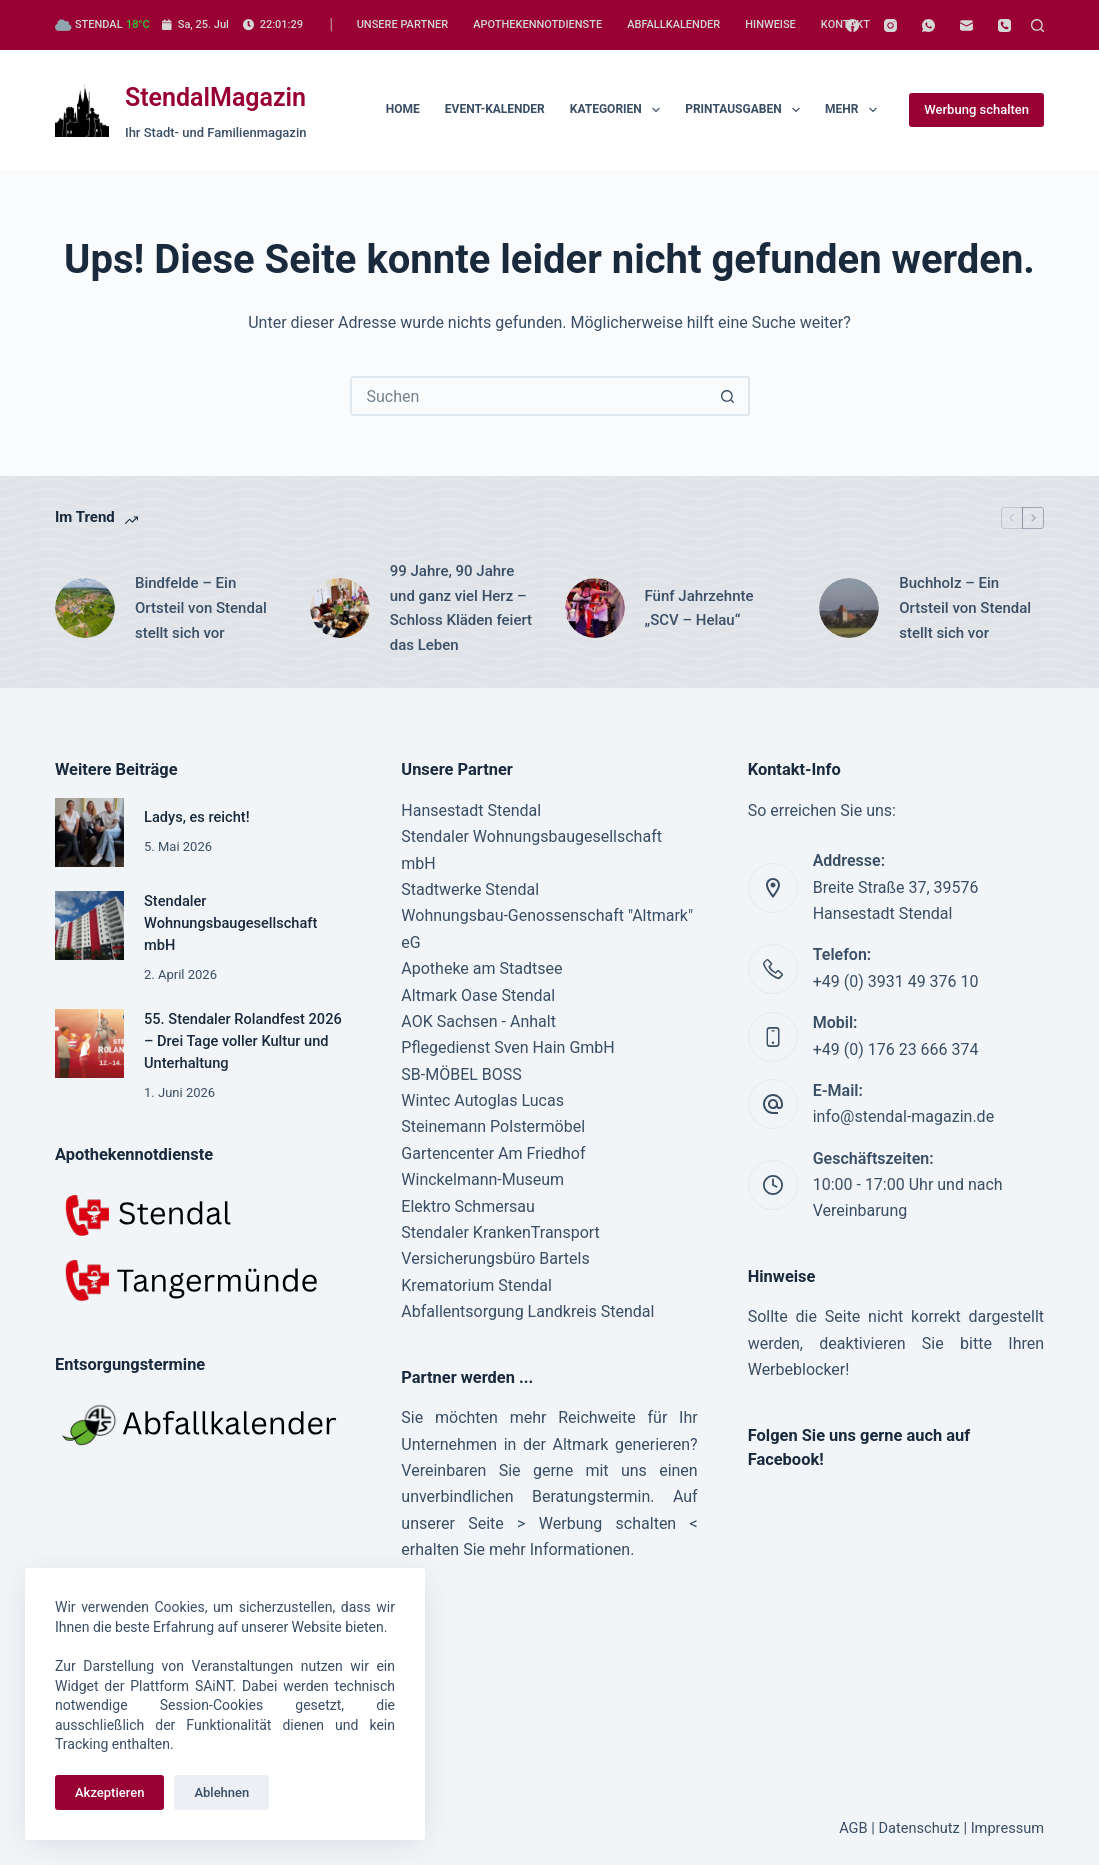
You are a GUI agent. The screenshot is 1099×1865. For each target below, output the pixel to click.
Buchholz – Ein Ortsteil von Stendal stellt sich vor (965, 608)
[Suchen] (1037, 25)
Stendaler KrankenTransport (500, 1232)
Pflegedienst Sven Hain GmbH (507, 1047)
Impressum (1007, 1828)
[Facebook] (852, 25)
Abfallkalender (673, 24)
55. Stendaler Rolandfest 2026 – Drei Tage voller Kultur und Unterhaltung (243, 1041)
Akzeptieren (109, 1792)
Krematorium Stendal (476, 1285)
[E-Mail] (966, 25)
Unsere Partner (402, 24)
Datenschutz (918, 1828)
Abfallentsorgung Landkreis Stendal (527, 1311)
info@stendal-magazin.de (903, 1116)
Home (403, 109)
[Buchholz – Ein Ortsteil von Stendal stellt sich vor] (849, 608)
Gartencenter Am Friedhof (493, 1153)
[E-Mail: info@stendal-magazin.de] (773, 1104)
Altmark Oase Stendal (478, 995)
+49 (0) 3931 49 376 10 (896, 981)
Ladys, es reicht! (196, 817)
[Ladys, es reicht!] (89, 832)
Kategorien (619, 110)
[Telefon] (1004, 25)
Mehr (855, 110)
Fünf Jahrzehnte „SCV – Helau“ (701, 608)
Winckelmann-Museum (482, 1179)
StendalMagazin (215, 97)
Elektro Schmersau (468, 1206)
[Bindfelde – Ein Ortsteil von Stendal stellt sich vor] (85, 608)
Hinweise (770, 24)
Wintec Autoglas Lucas (482, 1100)
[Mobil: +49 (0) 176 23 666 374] (773, 1037)
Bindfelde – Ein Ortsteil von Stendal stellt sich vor (201, 608)
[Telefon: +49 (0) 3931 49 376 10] (773, 969)
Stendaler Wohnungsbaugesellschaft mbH (230, 923)
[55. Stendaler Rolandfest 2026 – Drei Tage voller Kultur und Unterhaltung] (89, 1043)
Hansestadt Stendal (471, 810)
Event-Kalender (495, 109)
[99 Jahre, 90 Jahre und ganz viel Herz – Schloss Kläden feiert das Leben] (340, 608)
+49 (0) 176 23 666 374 (896, 1049)
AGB (853, 1828)
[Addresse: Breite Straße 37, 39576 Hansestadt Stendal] (773, 888)
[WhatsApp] (928, 25)
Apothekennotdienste (537, 24)
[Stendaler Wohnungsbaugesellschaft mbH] (89, 925)
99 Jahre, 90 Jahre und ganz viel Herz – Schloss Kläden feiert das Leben (461, 608)
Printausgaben (746, 110)
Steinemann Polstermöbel (493, 1126)
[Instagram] (890, 25)
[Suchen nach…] (530, 396)
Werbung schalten (976, 109)
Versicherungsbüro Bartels (495, 1258)
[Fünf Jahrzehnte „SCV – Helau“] (595, 608)
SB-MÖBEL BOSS (461, 1074)
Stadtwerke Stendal (470, 889)
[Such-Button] (728, 396)
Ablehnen (221, 1792)
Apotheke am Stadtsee (481, 968)
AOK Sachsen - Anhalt (478, 1021)
